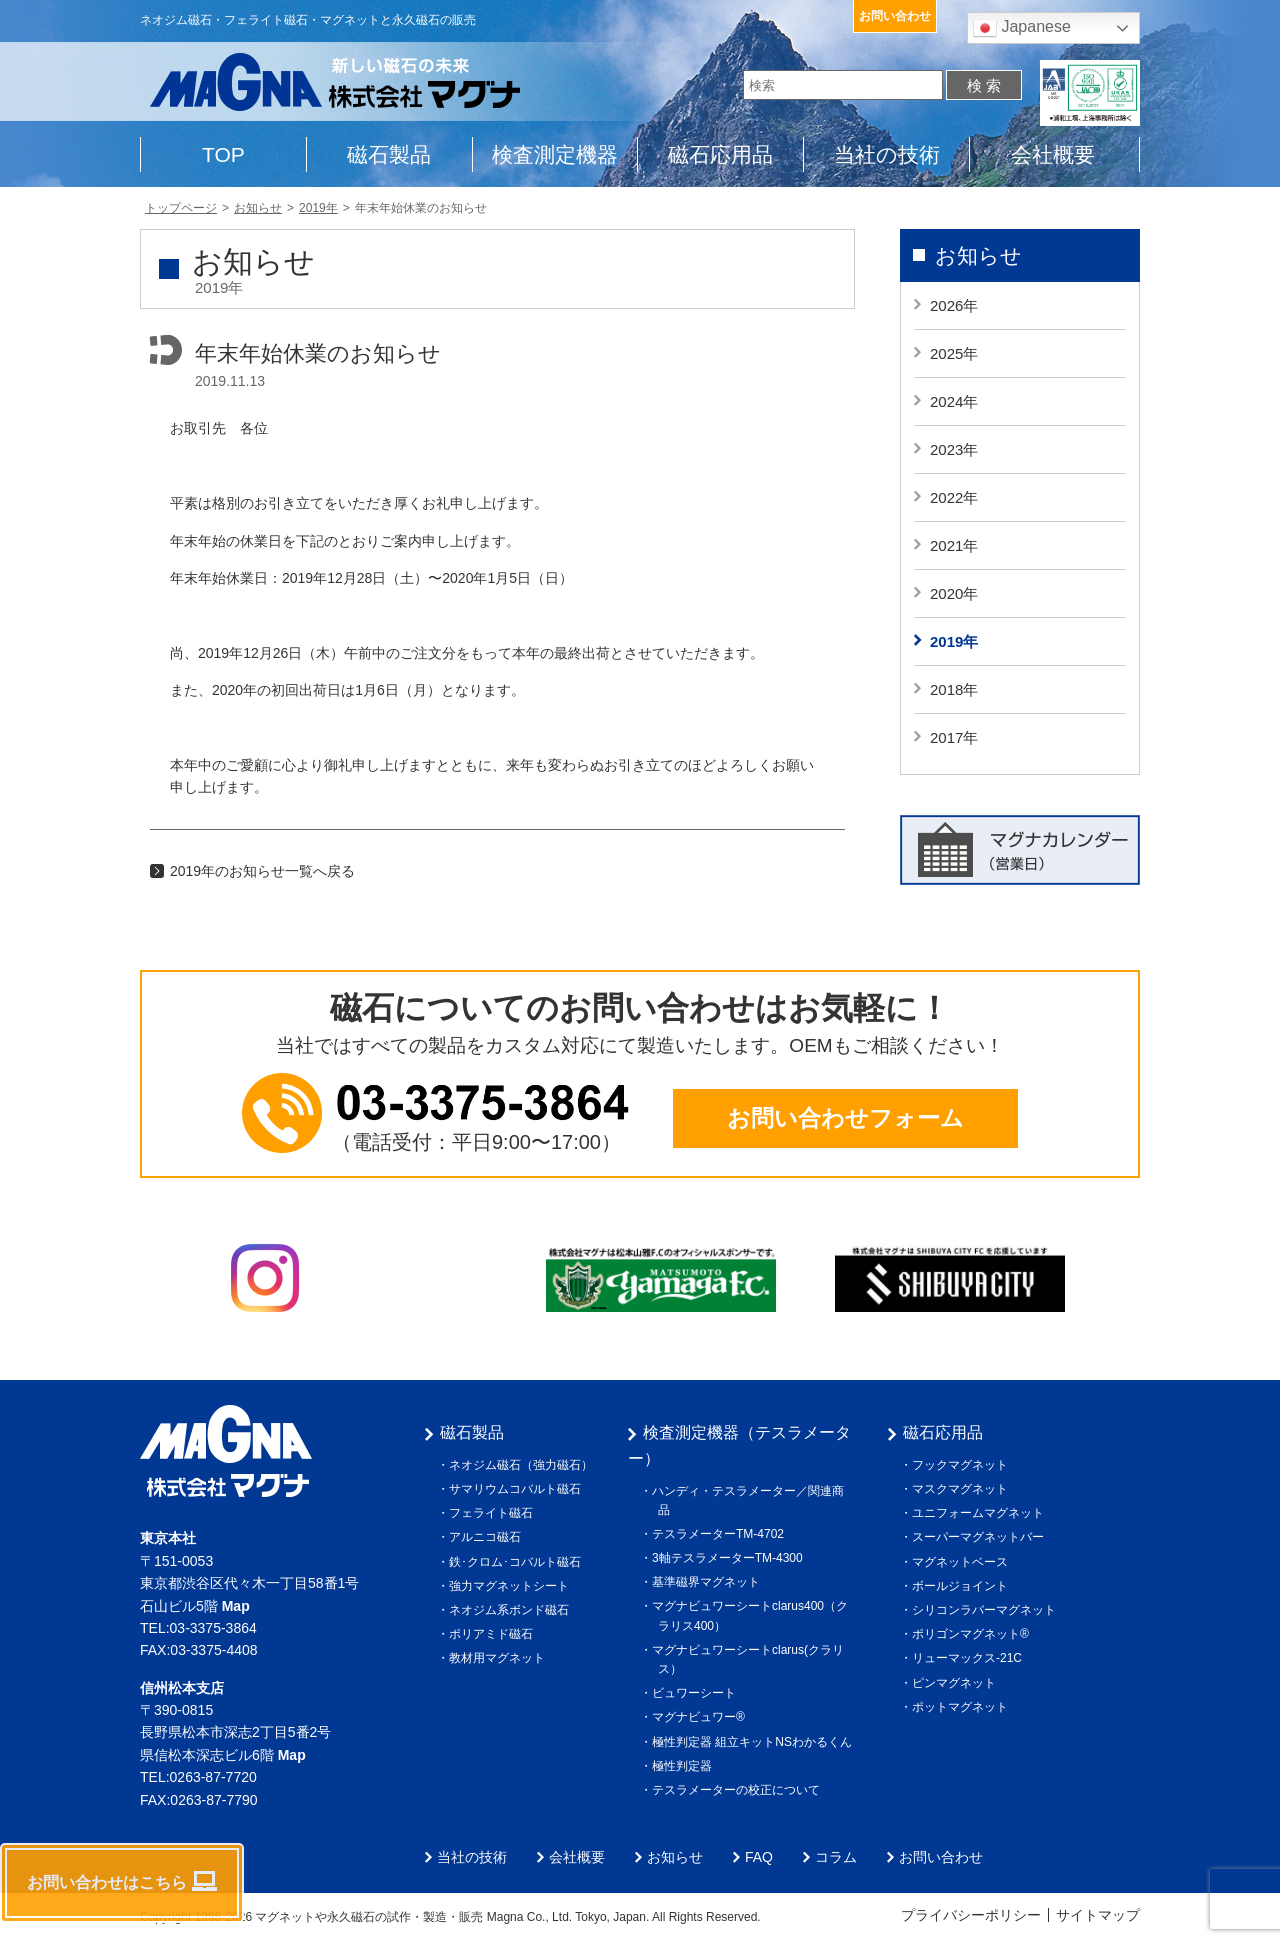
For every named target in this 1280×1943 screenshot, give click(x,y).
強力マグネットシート (512, 1586)
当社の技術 (887, 154)
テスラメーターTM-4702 (721, 1534)
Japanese (1022, 28)
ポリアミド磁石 (494, 1634)
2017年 (954, 737)
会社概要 (1053, 154)
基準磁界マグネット (709, 1582)
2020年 (954, 593)
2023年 (954, 449)
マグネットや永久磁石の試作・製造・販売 (369, 1917)
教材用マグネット (500, 1658)
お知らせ (978, 255)
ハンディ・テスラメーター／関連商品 (751, 1500)
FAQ (759, 1857)
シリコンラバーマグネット (987, 1610)
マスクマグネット (963, 1489)
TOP (223, 154)
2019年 (954, 641)
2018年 (954, 689)
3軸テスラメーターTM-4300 (730, 1558)
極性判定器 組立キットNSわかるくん (755, 1742)
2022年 (954, 497)
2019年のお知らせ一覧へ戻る (262, 871)
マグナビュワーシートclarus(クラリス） (751, 1659)
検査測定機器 (555, 154)
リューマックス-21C (970, 1658)
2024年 (954, 401)
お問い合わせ (895, 16)
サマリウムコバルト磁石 (518, 1489)
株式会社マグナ (226, 1451)
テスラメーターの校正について (739, 1790)
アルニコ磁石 (488, 1537)
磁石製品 (389, 154)
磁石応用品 (720, 154)
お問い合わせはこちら (122, 1881)
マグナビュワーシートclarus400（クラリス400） (753, 1615)
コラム (836, 1857)
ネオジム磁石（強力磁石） (524, 1465)
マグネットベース (963, 1562)
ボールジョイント (963, 1586)
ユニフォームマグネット (981, 1513)
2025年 (954, 353)
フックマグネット (963, 1465)
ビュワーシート (697, 1693)
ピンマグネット (957, 1683)
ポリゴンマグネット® (973, 1634)
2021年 (954, 545)
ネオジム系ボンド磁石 (512, 1610)
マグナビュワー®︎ (701, 1717)
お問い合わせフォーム (845, 1118)
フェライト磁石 (494, 1513)
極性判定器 (685, 1766)
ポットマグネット (963, 1707)
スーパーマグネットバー (981, 1537)
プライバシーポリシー (971, 1915)
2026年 (954, 305)
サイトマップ (1098, 1915)
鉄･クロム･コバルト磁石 (518, 1562)
